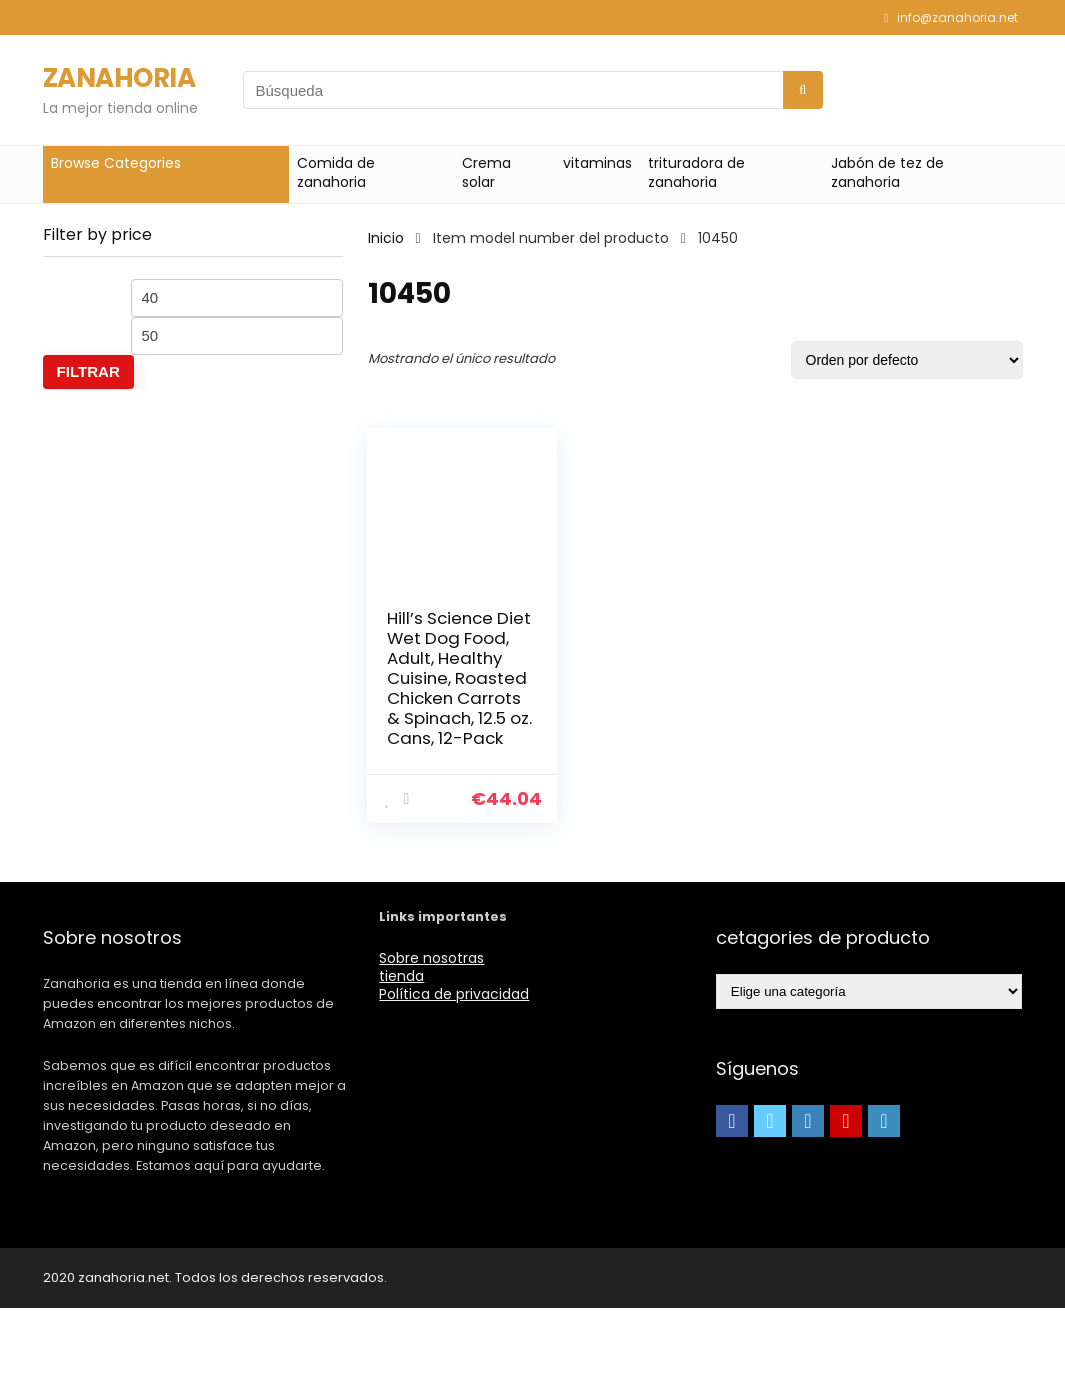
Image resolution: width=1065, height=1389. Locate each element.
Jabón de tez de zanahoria (887, 172)
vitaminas (597, 163)
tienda (401, 1057)
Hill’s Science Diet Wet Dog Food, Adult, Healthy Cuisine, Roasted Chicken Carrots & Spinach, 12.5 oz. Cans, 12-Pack (443, 718)
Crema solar (486, 172)
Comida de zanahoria (336, 172)
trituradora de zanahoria (696, 172)
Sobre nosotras (431, 1039)
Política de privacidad (454, 1075)
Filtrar (88, 371)
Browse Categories (116, 163)
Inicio (386, 238)
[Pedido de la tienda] (907, 360)
